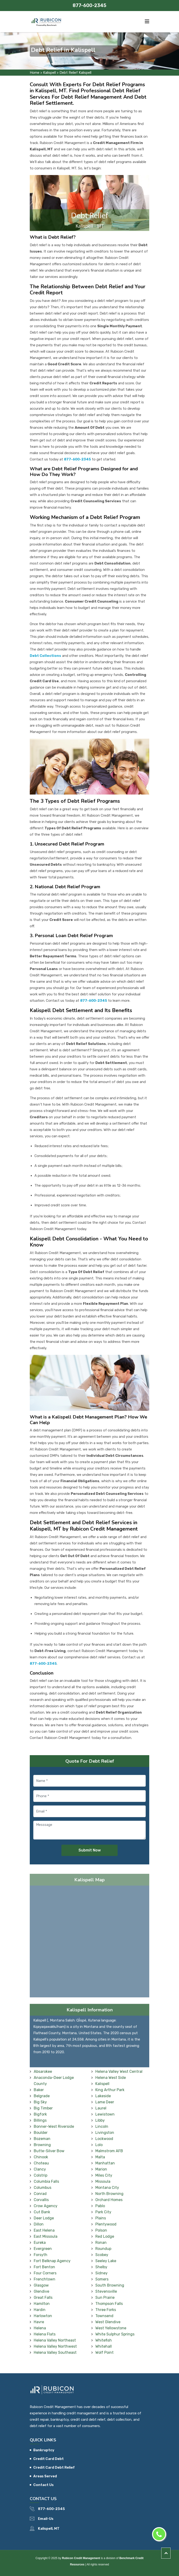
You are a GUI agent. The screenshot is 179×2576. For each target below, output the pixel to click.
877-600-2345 (89, 5)
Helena (40, 2328)
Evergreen (43, 2248)
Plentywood (105, 2224)
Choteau (41, 2163)
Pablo (100, 2206)
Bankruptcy (43, 2450)
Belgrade (42, 2096)
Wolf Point (104, 2352)
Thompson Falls (109, 2303)
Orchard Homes (109, 2200)
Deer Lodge (44, 2218)
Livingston (104, 2132)
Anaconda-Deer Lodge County (54, 2080)
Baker (39, 2090)
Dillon (39, 2224)
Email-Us (45, 2519)
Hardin (39, 2309)
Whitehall (103, 2346)
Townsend (104, 2316)
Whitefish (103, 2340)
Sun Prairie (105, 2297)
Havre (39, 2322)
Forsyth (40, 2255)
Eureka (40, 2242)
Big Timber (43, 2108)
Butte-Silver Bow (49, 2151)
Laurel (100, 2108)
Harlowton (43, 2316)
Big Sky (40, 2102)
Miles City (103, 2175)
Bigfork (40, 2114)
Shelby (101, 2267)
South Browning (109, 2285)
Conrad (40, 2193)
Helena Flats (45, 2334)
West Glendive (107, 2322)
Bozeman (42, 2138)
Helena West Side (110, 2077)
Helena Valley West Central (118, 2071)
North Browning (109, 2193)
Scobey (101, 2255)
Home (34, 72)
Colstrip (40, 2175)
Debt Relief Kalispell (75, 72)
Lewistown (105, 2114)
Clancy (40, 2169)
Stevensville (106, 2291)
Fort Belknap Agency (52, 2261)
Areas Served (45, 2476)
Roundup (103, 2248)
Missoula (102, 2181)
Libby (100, 2120)
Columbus (42, 2187)
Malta (100, 2157)
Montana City (107, 2187)
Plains (100, 2218)
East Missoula (45, 2236)
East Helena (44, 2230)
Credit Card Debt (48, 2459)
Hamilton (42, 2303)
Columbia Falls (46, 2181)
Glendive (41, 2291)
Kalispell (49, 72)
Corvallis (41, 2200)
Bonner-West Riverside (54, 2126)
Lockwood (104, 2138)
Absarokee (43, 2071)
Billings (40, 2120)
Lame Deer (104, 2102)
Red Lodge (104, 2236)
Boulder (41, 2132)
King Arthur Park (109, 2090)
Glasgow (41, 2285)
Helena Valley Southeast (55, 2352)
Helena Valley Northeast (55, 2340)
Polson (101, 2230)
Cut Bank (42, 2212)
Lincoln (101, 2126)
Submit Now (89, 1850)
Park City (103, 2212)
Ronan (101, 2242)
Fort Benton (44, 2267)
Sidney (101, 2273)
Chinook (41, 2157)
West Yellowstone (110, 2328)
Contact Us (43, 2485)
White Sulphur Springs (114, 2334)
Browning (42, 2145)
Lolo (99, 2145)
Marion (101, 2169)
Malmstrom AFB (109, 2151)
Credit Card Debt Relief (54, 2467)
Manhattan (105, 2163)
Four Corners (45, 2273)
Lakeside (103, 2096)
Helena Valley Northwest (55, 2346)
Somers (101, 2279)
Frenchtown (44, 2279)
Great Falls (43, 2297)
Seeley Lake (105, 2261)
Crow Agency (45, 2206)
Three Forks (105, 2309)
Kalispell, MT (49, 2528)
